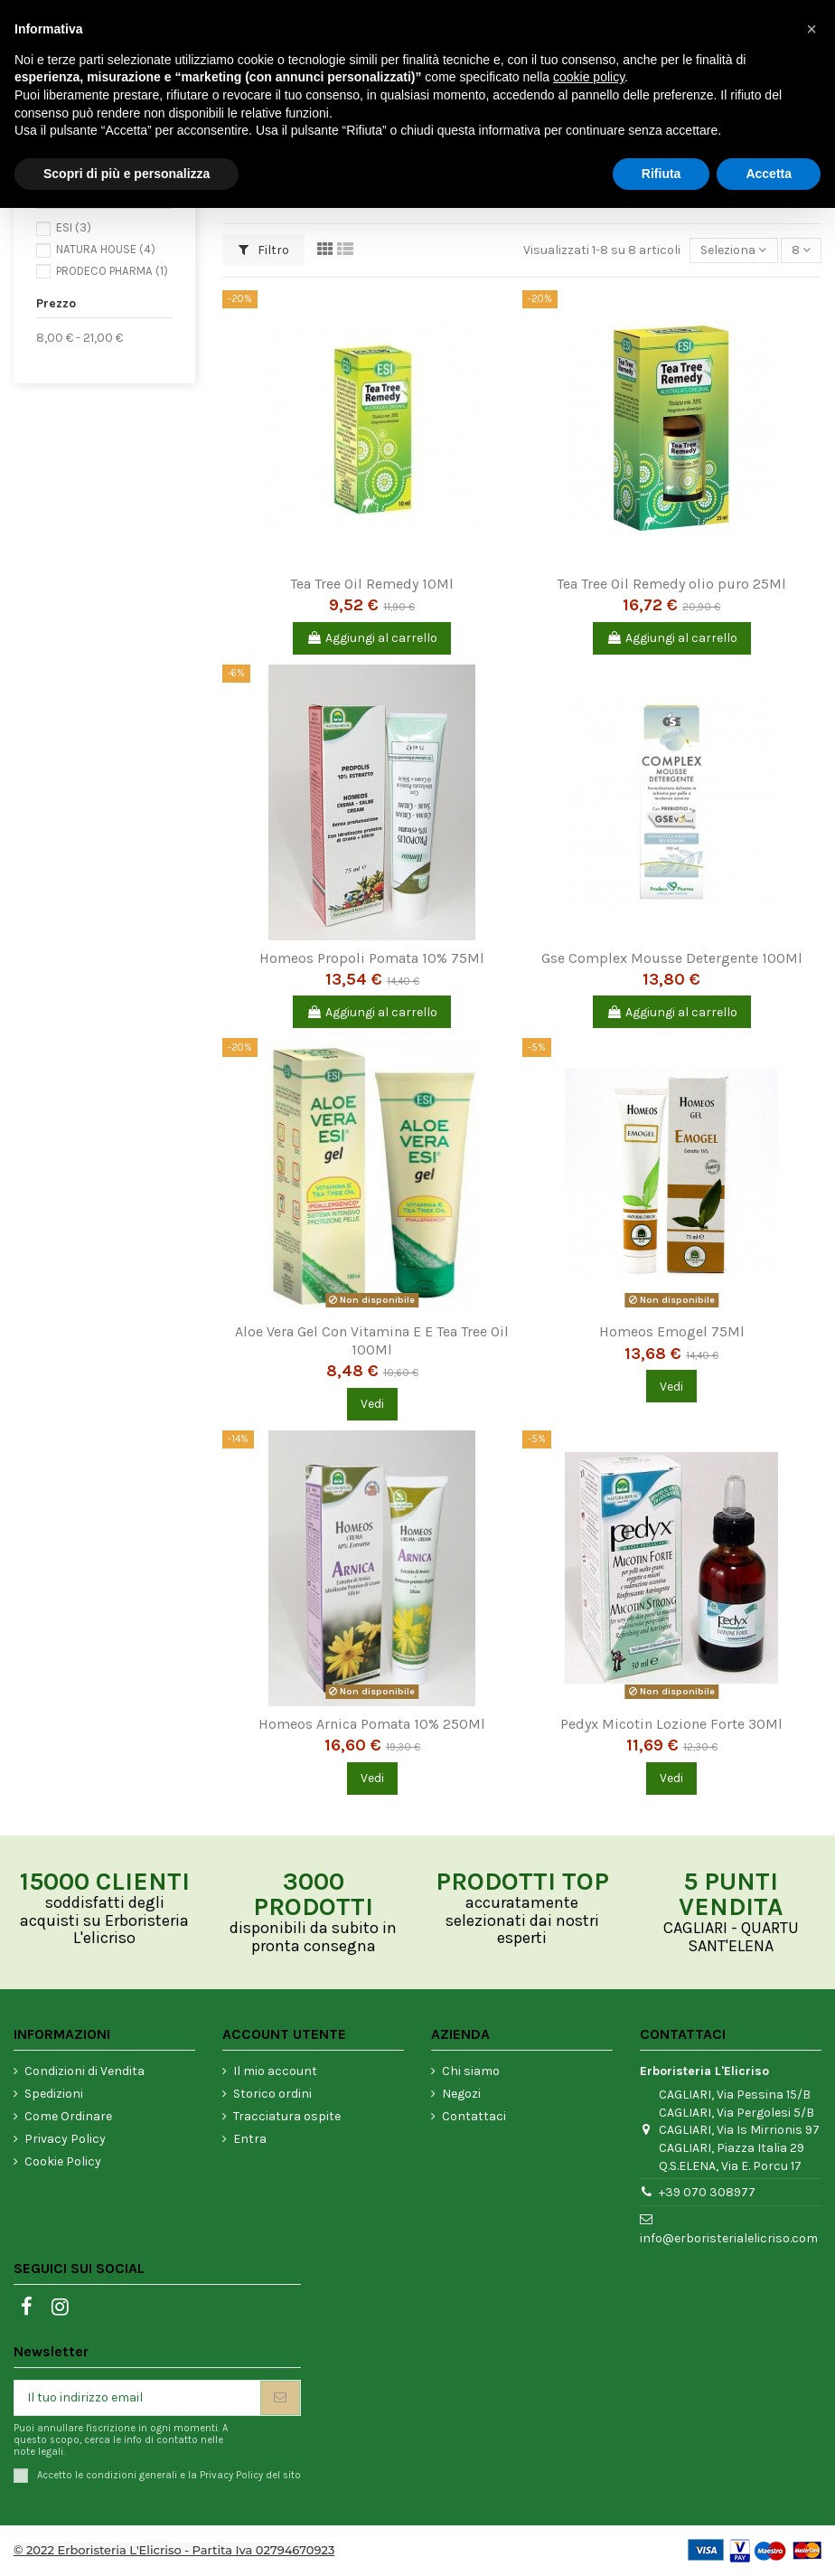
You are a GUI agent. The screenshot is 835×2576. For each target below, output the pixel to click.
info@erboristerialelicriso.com (729, 2238)
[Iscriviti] (280, 2398)
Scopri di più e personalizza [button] (126, 173)
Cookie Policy (62, 2161)
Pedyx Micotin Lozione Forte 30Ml (671, 1723)
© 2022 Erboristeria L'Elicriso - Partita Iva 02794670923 (174, 2550)
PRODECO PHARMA (112, 271)
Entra (250, 2139)
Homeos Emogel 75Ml (672, 1331)
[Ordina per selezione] (733, 251)
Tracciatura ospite (287, 2116)
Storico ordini (272, 2093)
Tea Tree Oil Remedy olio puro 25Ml (671, 583)
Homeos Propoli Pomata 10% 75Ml (371, 958)
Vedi (372, 1403)
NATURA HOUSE (105, 249)
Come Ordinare (68, 2116)
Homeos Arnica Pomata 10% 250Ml (371, 1723)
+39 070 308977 (707, 2192)
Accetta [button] (769, 173)
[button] (811, 28)
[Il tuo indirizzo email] (137, 2398)
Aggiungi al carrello (371, 638)
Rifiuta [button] (661, 173)
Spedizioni (53, 2093)
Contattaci (474, 2116)
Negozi (461, 2093)
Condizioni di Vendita (84, 2071)
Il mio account (275, 2071)
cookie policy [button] (588, 77)
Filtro (264, 250)
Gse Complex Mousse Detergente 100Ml (671, 958)
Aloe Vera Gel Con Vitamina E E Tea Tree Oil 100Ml (372, 1340)
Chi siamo (471, 2071)
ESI (73, 227)
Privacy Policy (65, 2139)
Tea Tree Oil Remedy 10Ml (372, 583)
